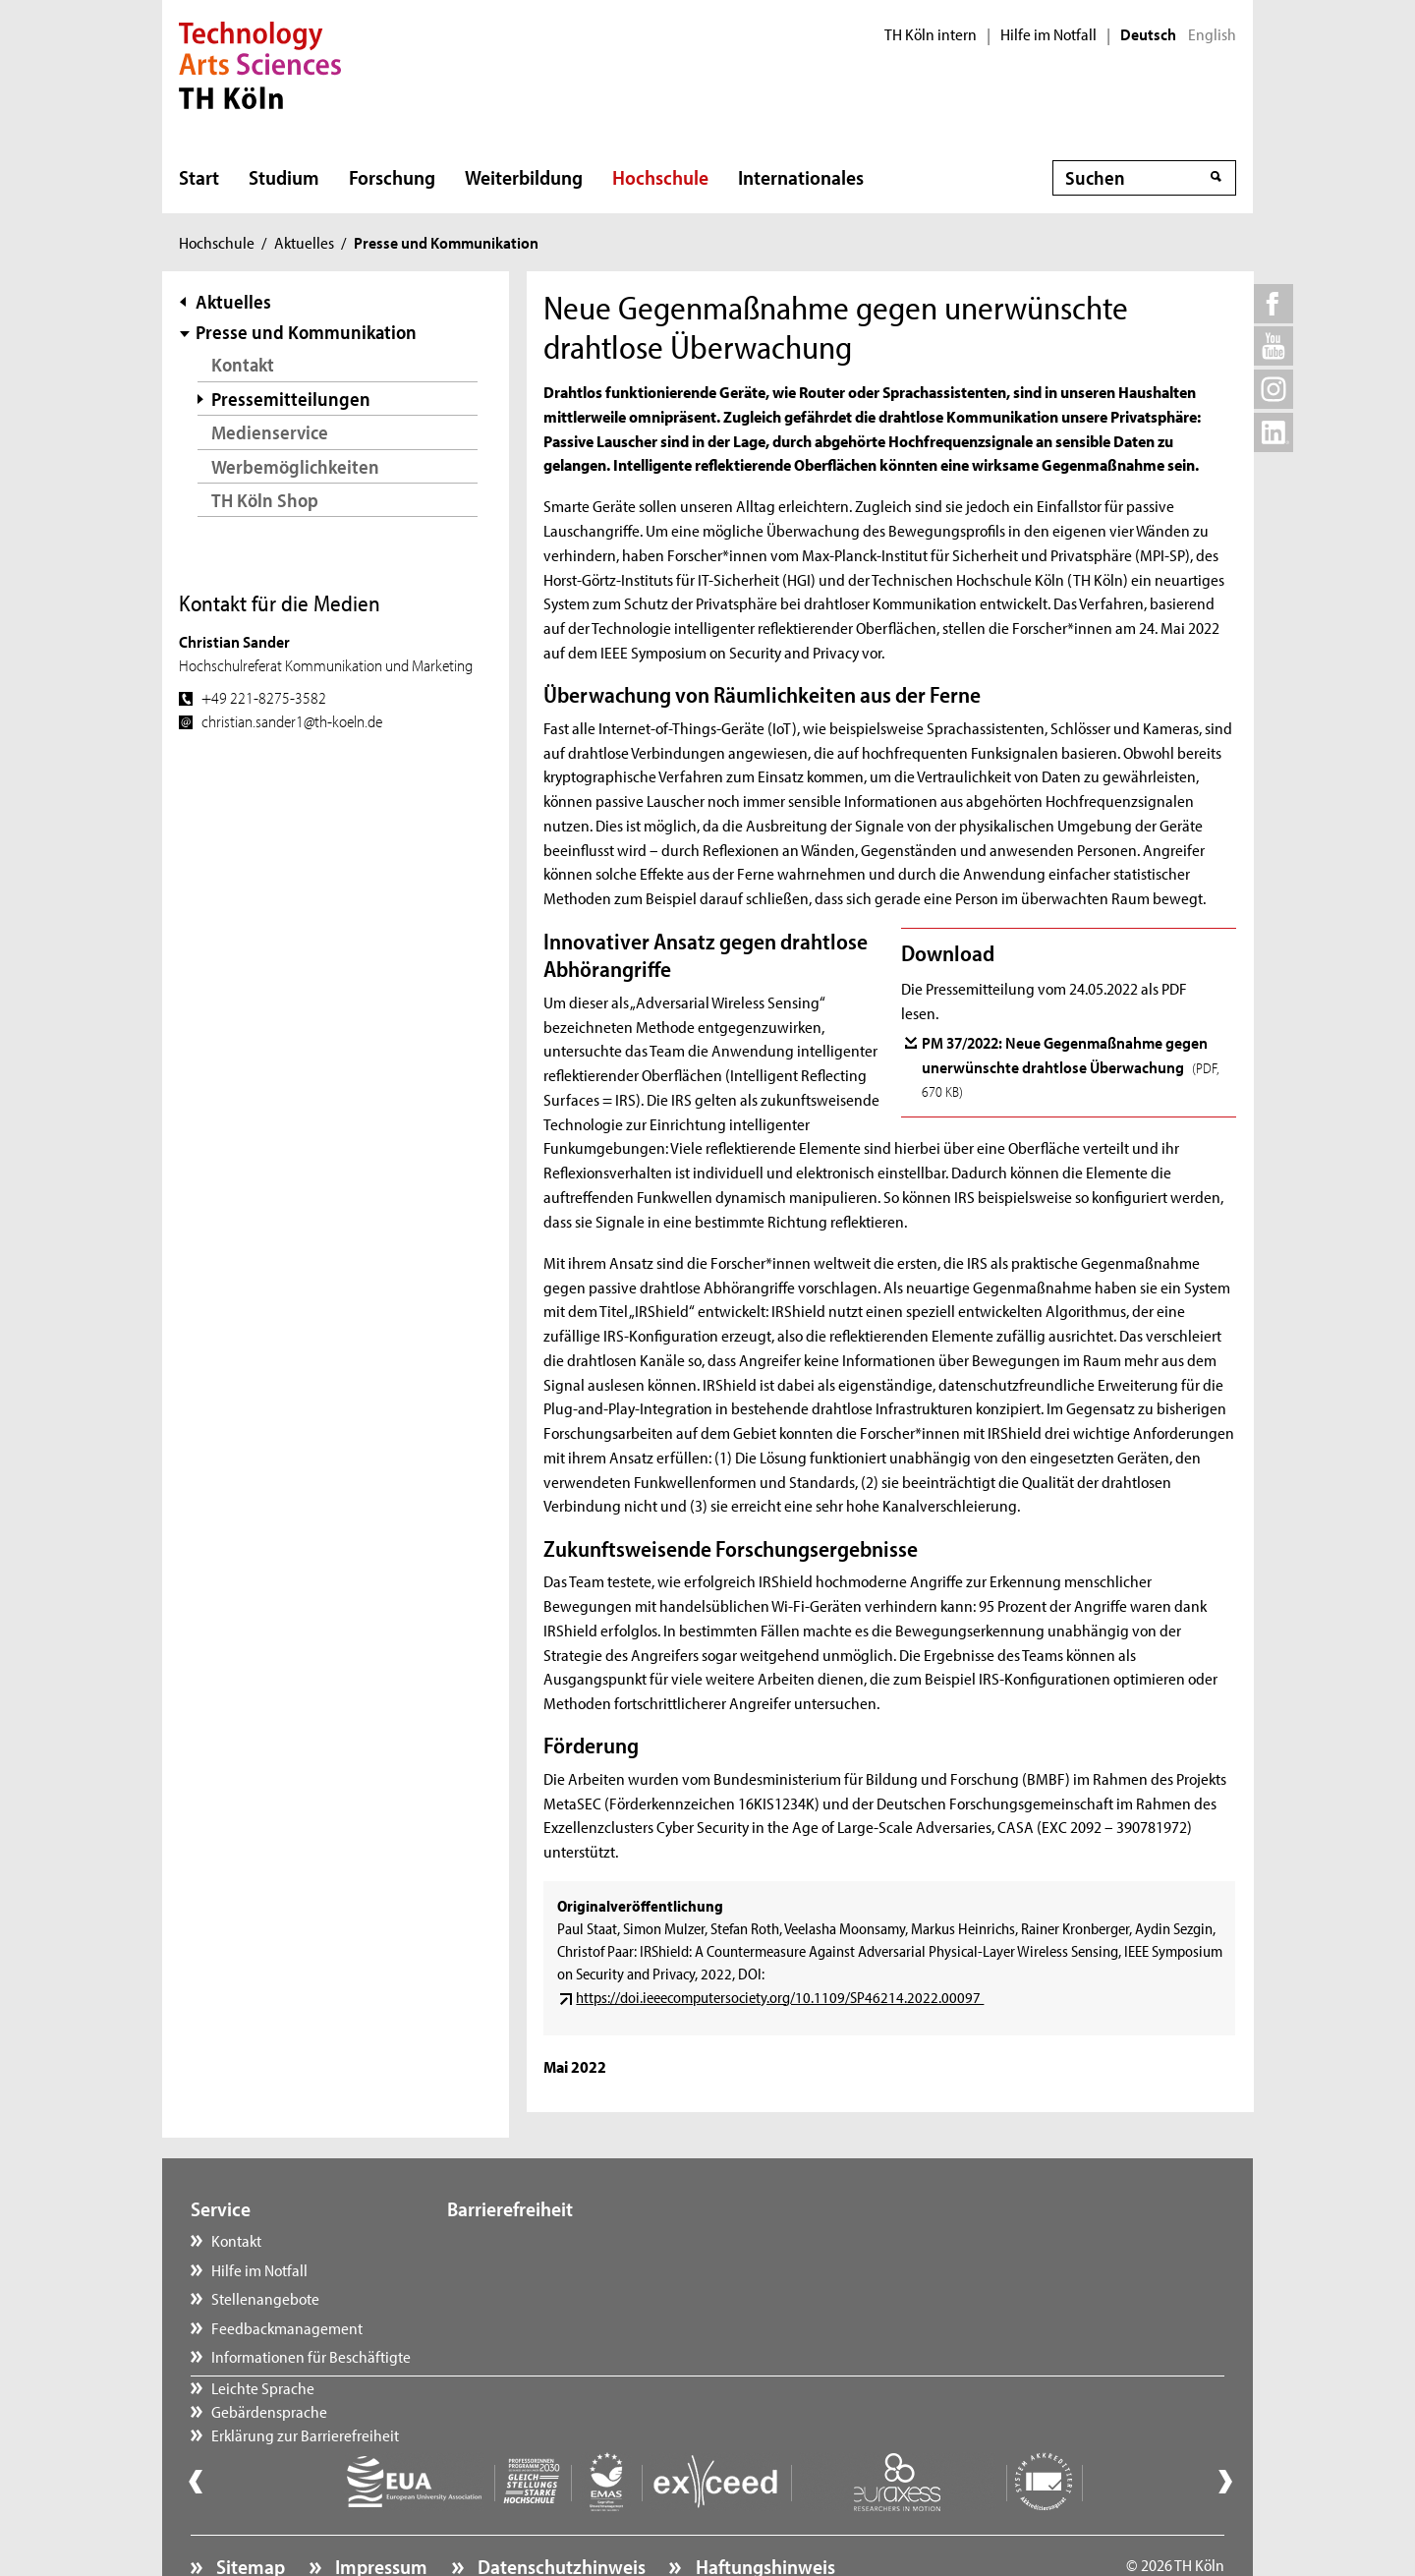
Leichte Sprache (518, 2240)
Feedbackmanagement (287, 2327)
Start (199, 177)
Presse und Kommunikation (306, 331)
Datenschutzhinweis (560, 2513)
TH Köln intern (930, 34)
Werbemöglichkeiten (295, 466)
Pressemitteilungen (290, 398)
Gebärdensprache (525, 2269)
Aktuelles (304, 242)
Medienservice (269, 432)
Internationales (801, 177)
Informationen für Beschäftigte (311, 2356)
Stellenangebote (265, 2298)
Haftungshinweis (763, 2513)
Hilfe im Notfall (1048, 34)
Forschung (392, 177)
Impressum (379, 2513)
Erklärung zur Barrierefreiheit (560, 2298)
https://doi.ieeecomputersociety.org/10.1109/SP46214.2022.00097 (780, 1996)
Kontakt (242, 364)
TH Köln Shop (264, 499)
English (1212, 34)
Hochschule (660, 177)
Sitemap (248, 2513)
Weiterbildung (524, 177)
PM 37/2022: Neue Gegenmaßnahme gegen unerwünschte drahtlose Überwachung (1070, 1066)
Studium (284, 177)
